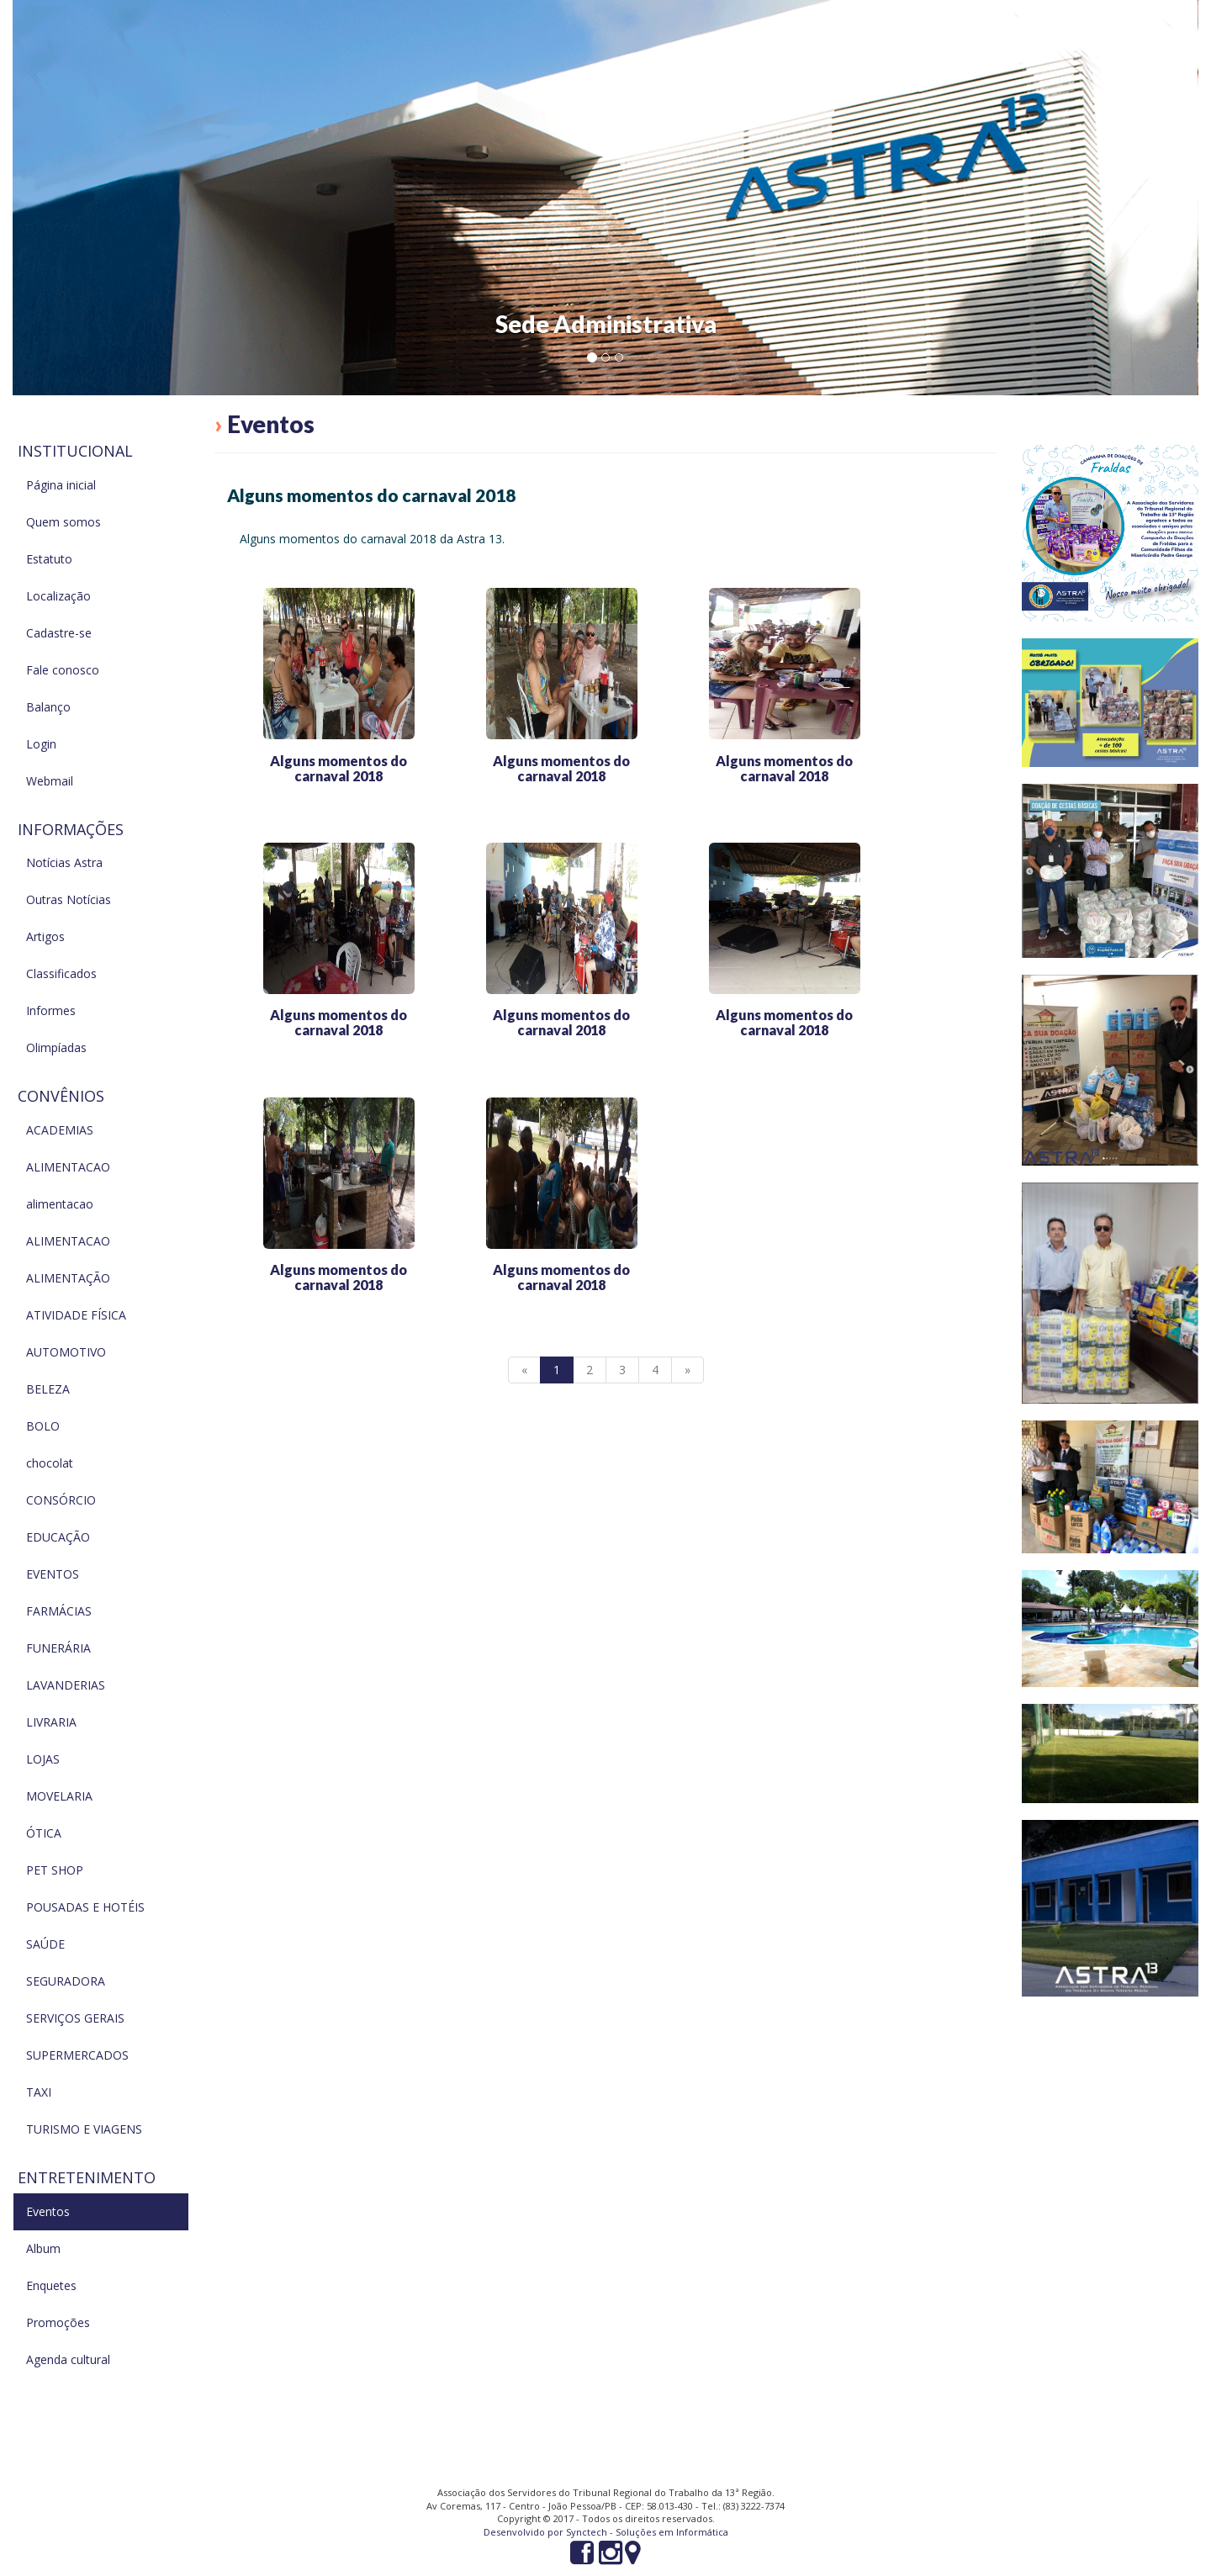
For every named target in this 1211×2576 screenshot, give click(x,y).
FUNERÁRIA (58, 1648)
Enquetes (51, 2285)
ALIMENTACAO (68, 1167)
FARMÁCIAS (59, 1611)
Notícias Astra (64, 862)
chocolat (49, 1463)
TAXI (38, 2092)
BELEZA (48, 1389)
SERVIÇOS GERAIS (75, 2018)
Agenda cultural (68, 2359)
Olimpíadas (56, 1047)
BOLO (43, 1426)
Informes (51, 1010)
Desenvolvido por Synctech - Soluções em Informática (606, 2532)
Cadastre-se (59, 633)
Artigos (45, 936)
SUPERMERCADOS (77, 2055)
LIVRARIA (51, 1722)
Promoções (58, 2322)
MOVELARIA (59, 1796)
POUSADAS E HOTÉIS (85, 1907)
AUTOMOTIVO (66, 1352)
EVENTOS (52, 1574)
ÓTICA (43, 1833)
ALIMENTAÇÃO (68, 1278)
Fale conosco (62, 670)
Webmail (49, 781)
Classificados (61, 973)
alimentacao (59, 1204)
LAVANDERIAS (65, 1685)
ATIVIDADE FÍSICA (76, 1315)
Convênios (61, 1096)
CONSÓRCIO (61, 1500)
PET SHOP (54, 1870)
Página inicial (61, 485)
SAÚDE (45, 1944)
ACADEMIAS (59, 1130)
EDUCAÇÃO (58, 1537)
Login (41, 744)
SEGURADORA (65, 1981)
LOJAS (43, 1759)
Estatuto (49, 559)
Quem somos (63, 522)
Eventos (48, 2211)
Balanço (48, 707)
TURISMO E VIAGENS (84, 2129)
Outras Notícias (68, 899)
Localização (58, 596)
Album (43, 2248)
